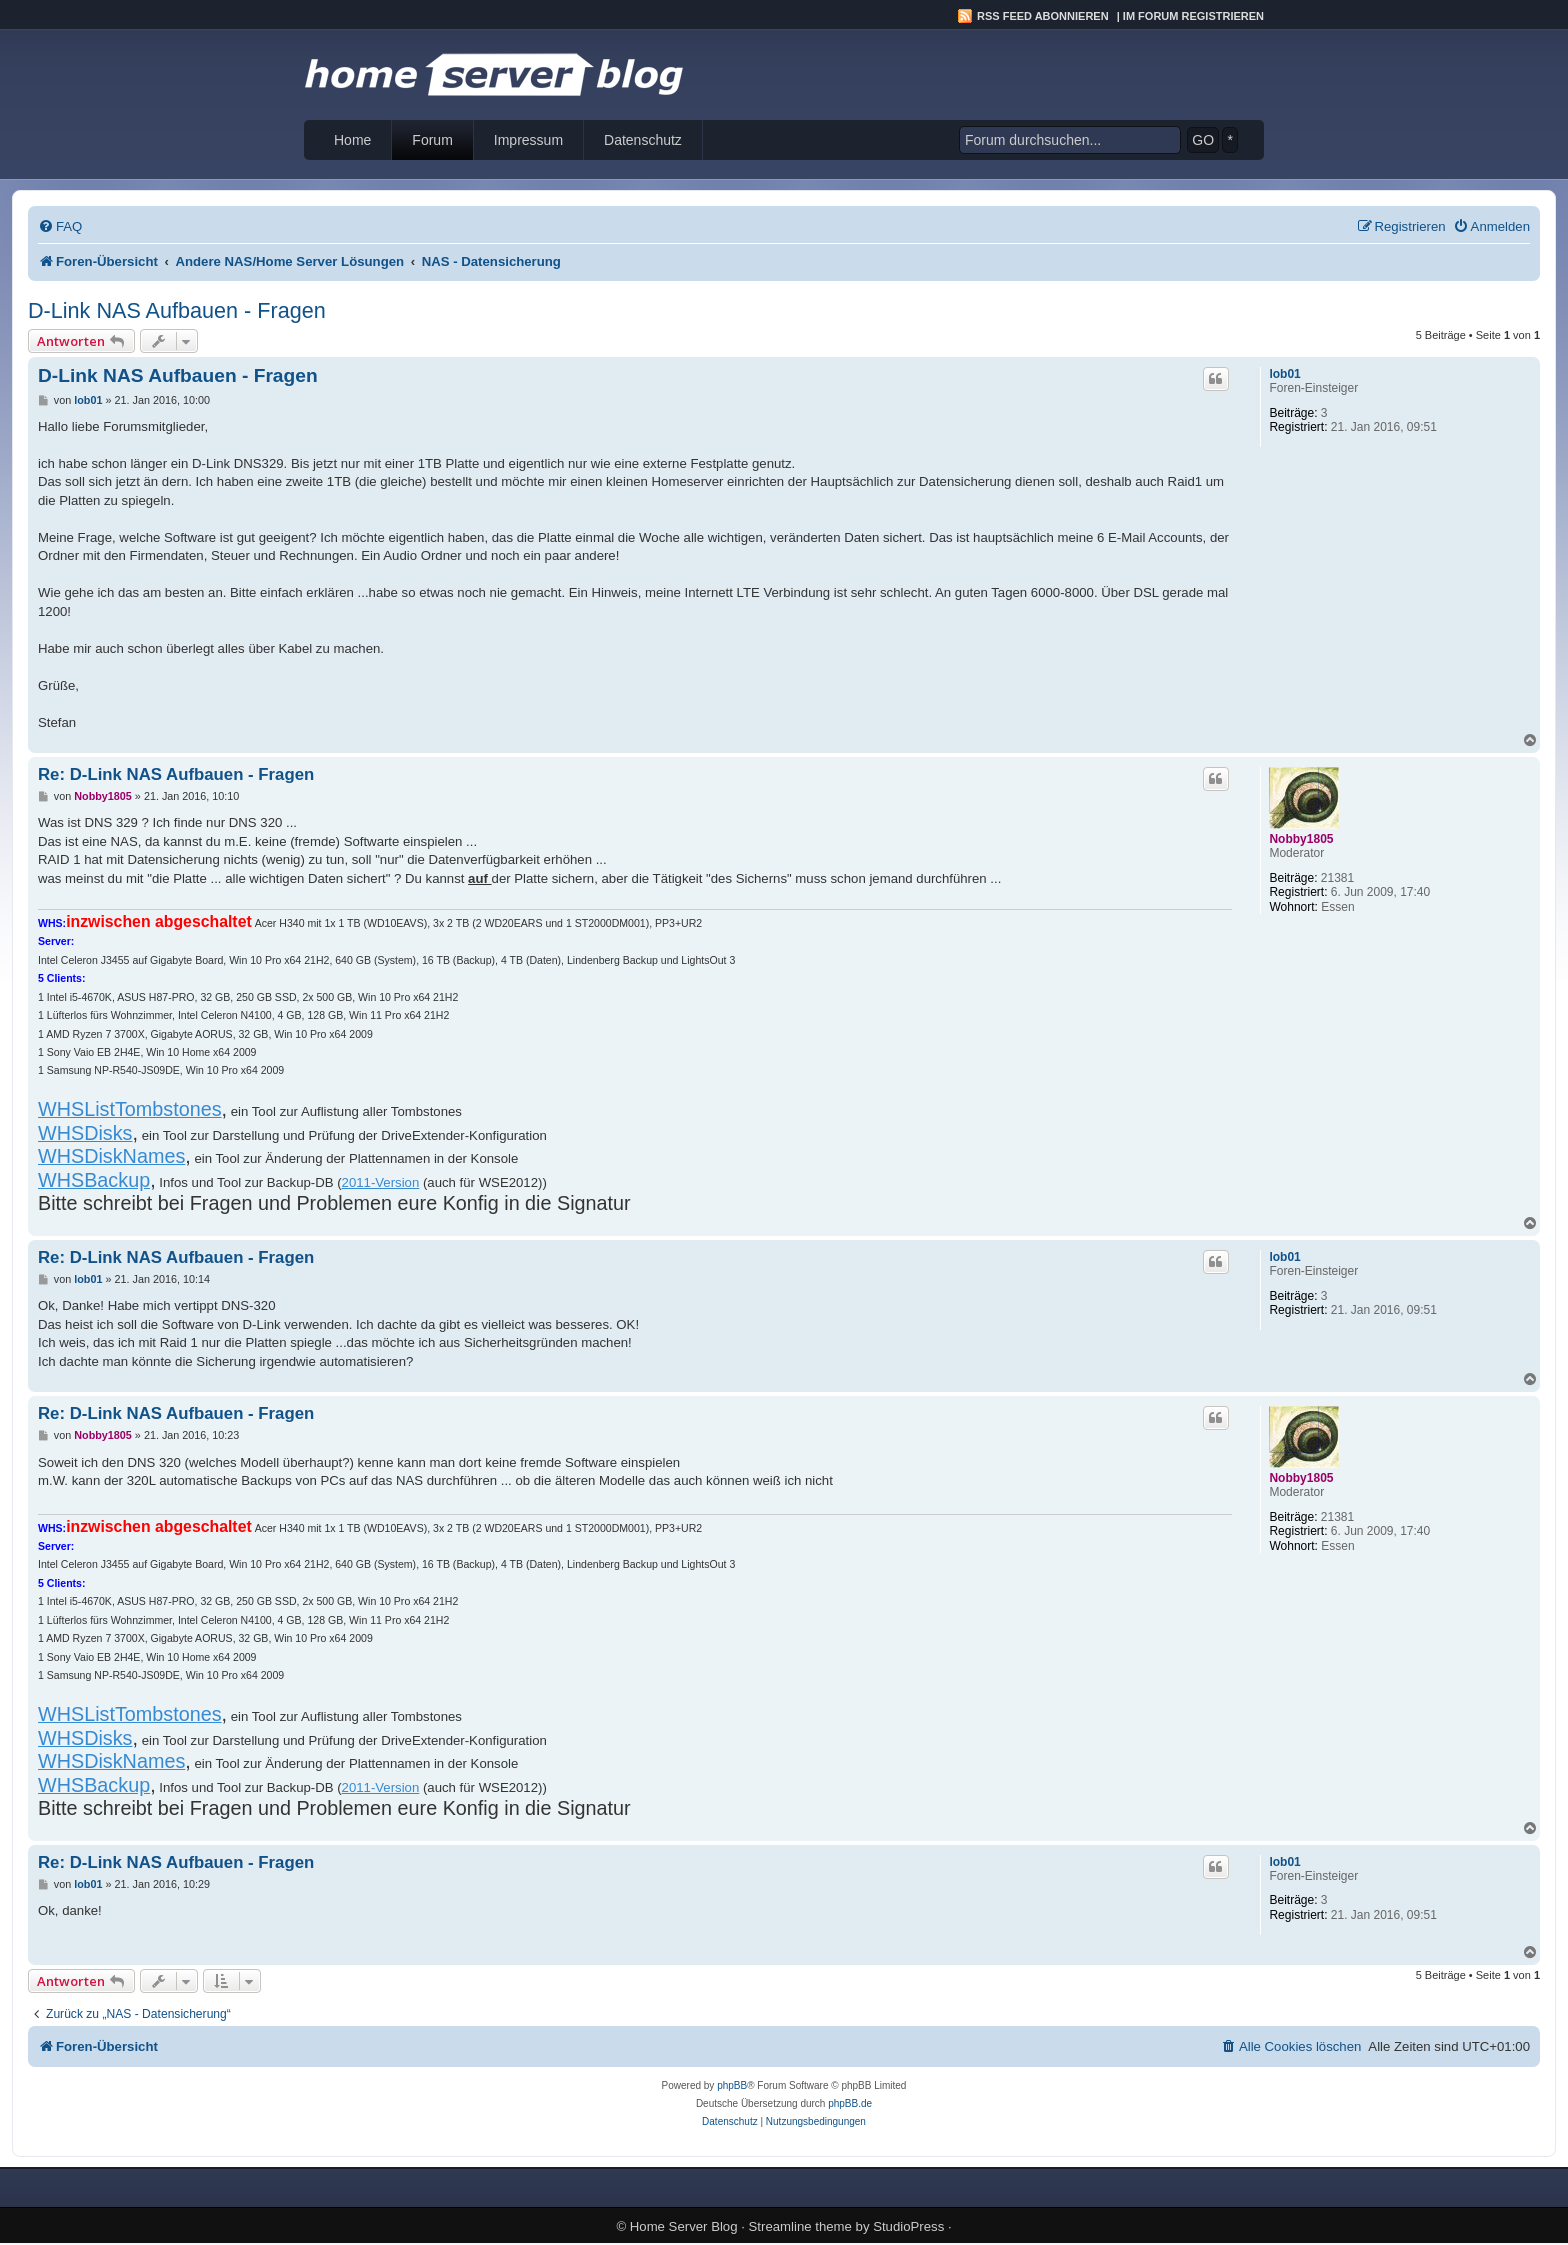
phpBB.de (850, 2103)
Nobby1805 (1301, 839)
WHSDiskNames (111, 1156)
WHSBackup (94, 1180)
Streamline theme (800, 2226)
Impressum (528, 140)
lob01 (1284, 374)
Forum (432, 140)
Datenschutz (643, 140)
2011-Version (381, 1182)
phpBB (732, 2085)
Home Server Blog (684, 2226)
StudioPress (908, 2226)
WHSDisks (85, 1133)
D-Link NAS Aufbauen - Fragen (177, 310)
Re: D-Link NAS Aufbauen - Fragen (176, 774)
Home (352, 140)
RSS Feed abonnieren (1043, 16)
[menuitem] (60, 226)
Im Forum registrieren (1193, 16)
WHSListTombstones (130, 1109)
